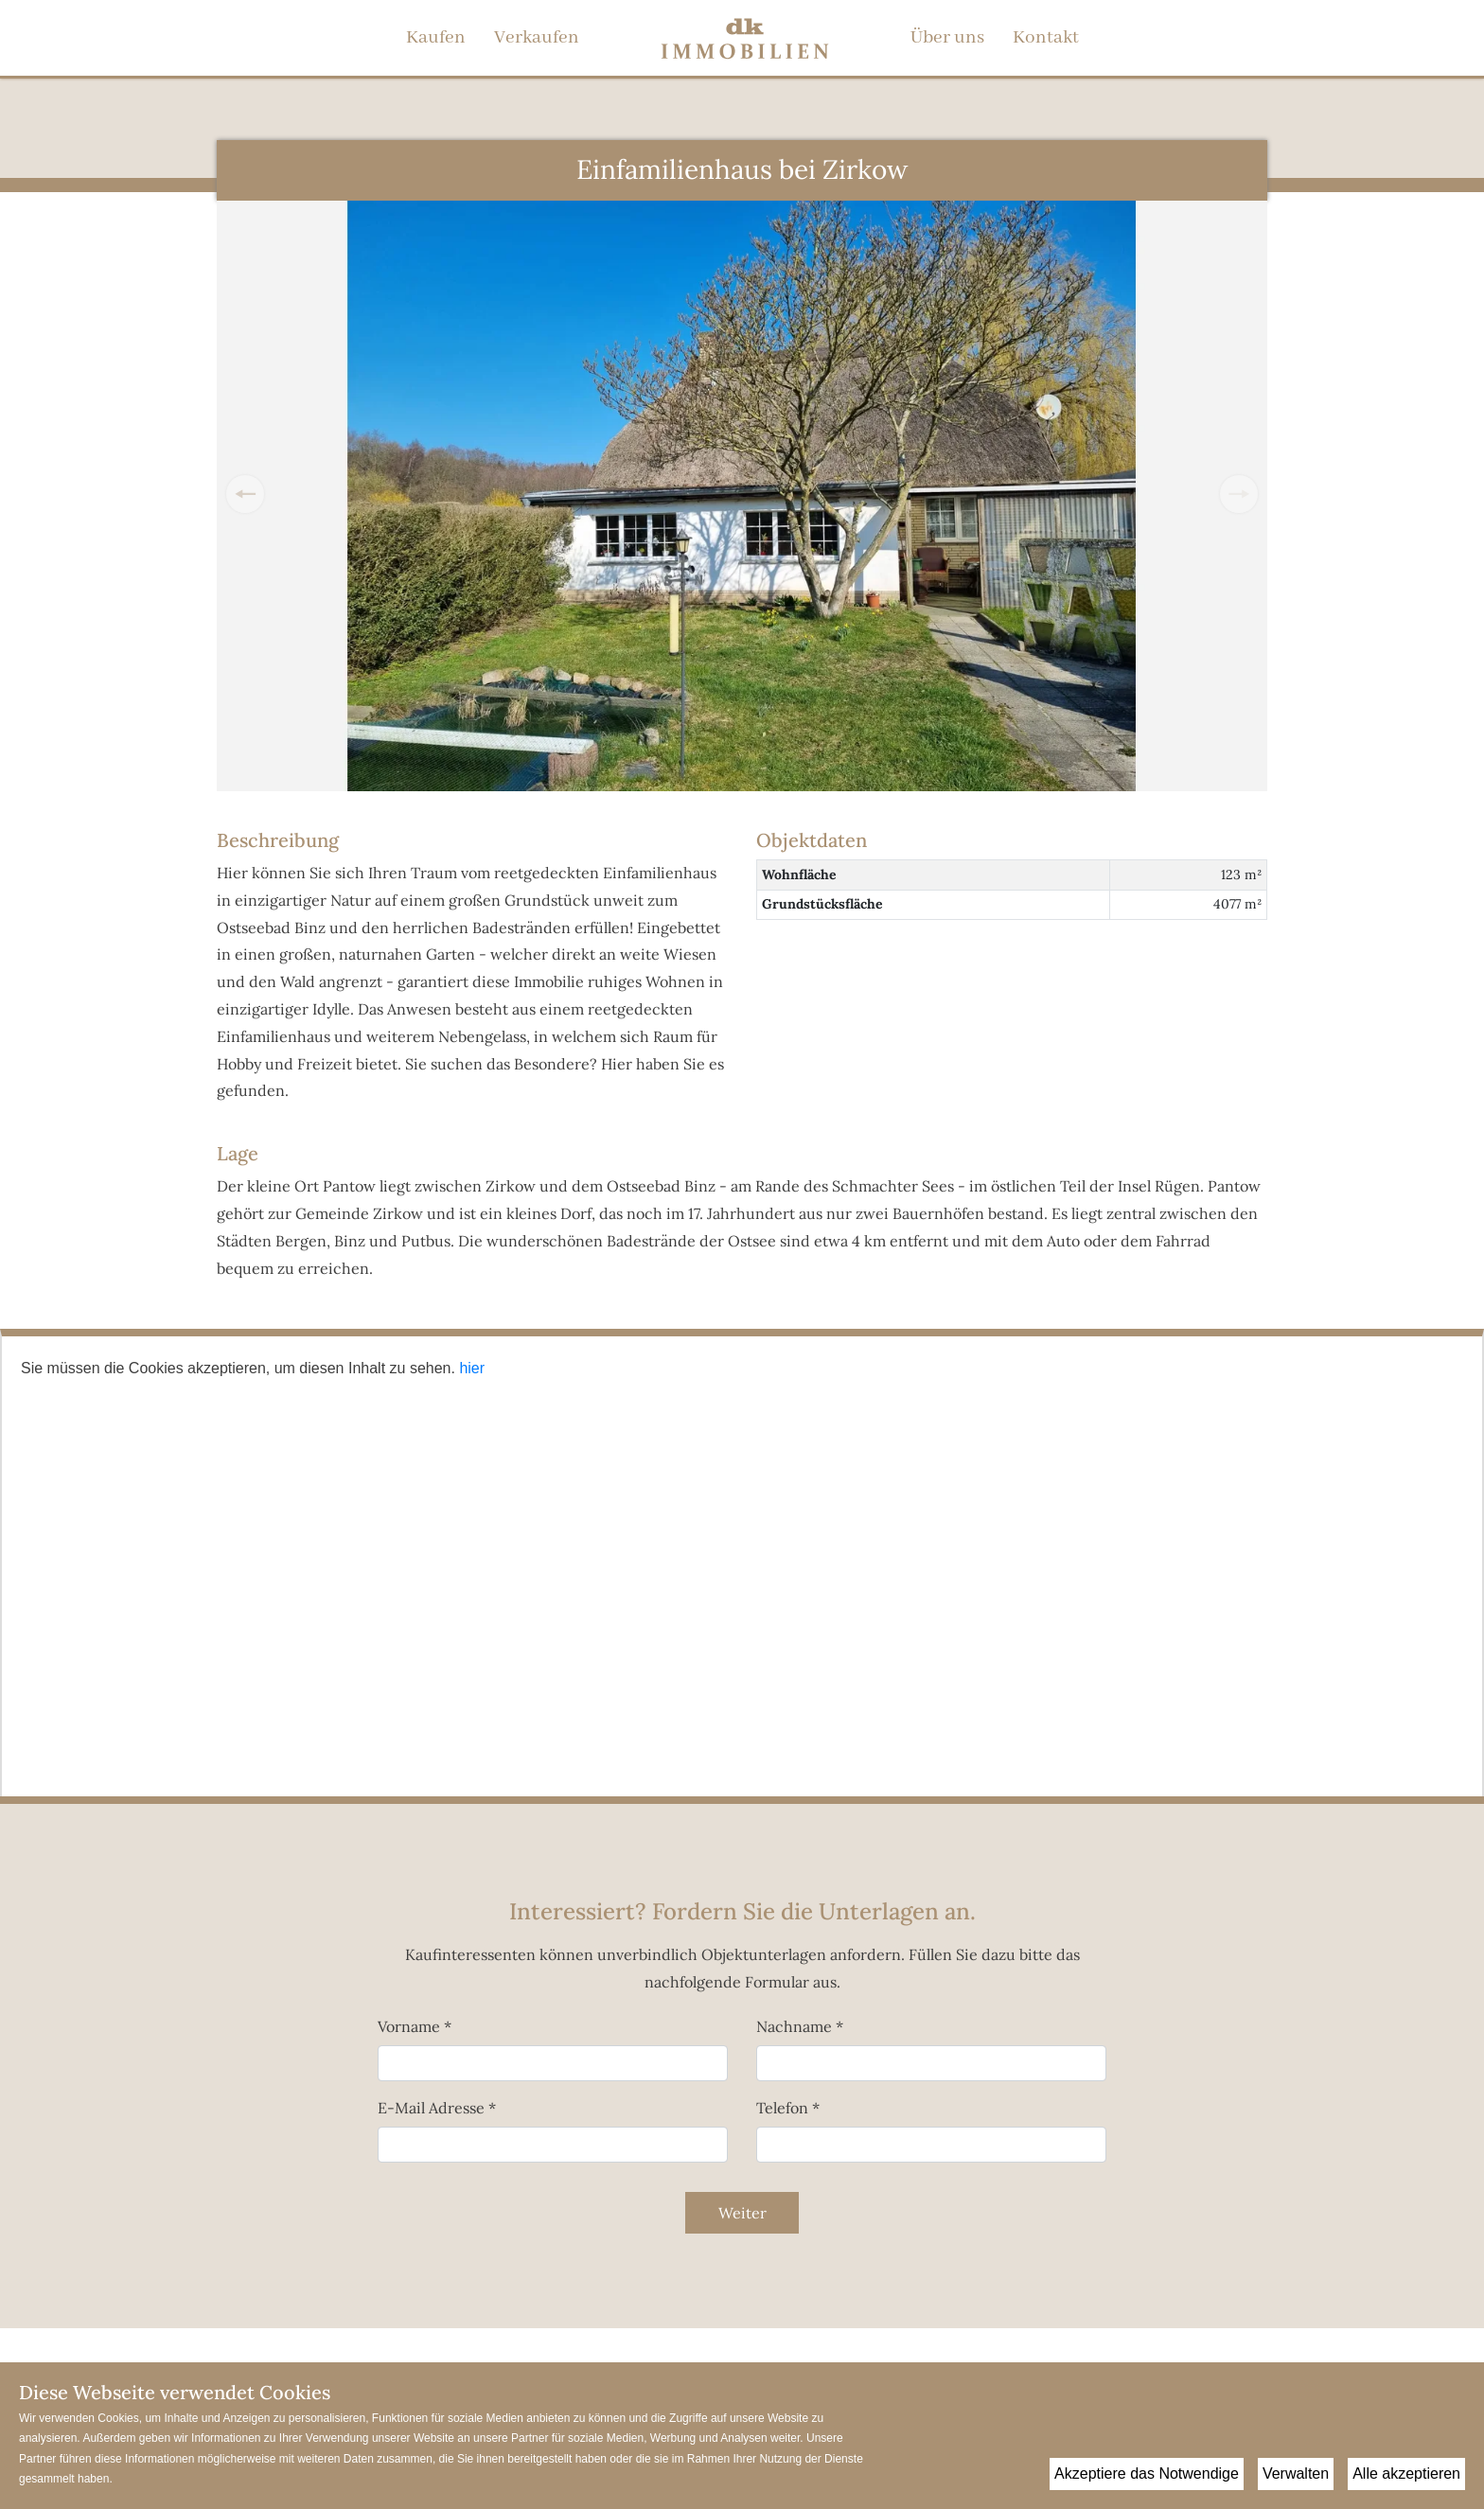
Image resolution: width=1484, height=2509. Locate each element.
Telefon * (788, 2107)
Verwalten (1296, 2473)
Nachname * (799, 2026)
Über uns (947, 38)
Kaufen (436, 38)
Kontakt (1046, 38)
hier (472, 1368)
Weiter (742, 2212)
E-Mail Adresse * (437, 2107)
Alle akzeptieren (1406, 2473)
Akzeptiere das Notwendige (1146, 2473)
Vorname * (414, 2026)
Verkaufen (536, 38)
